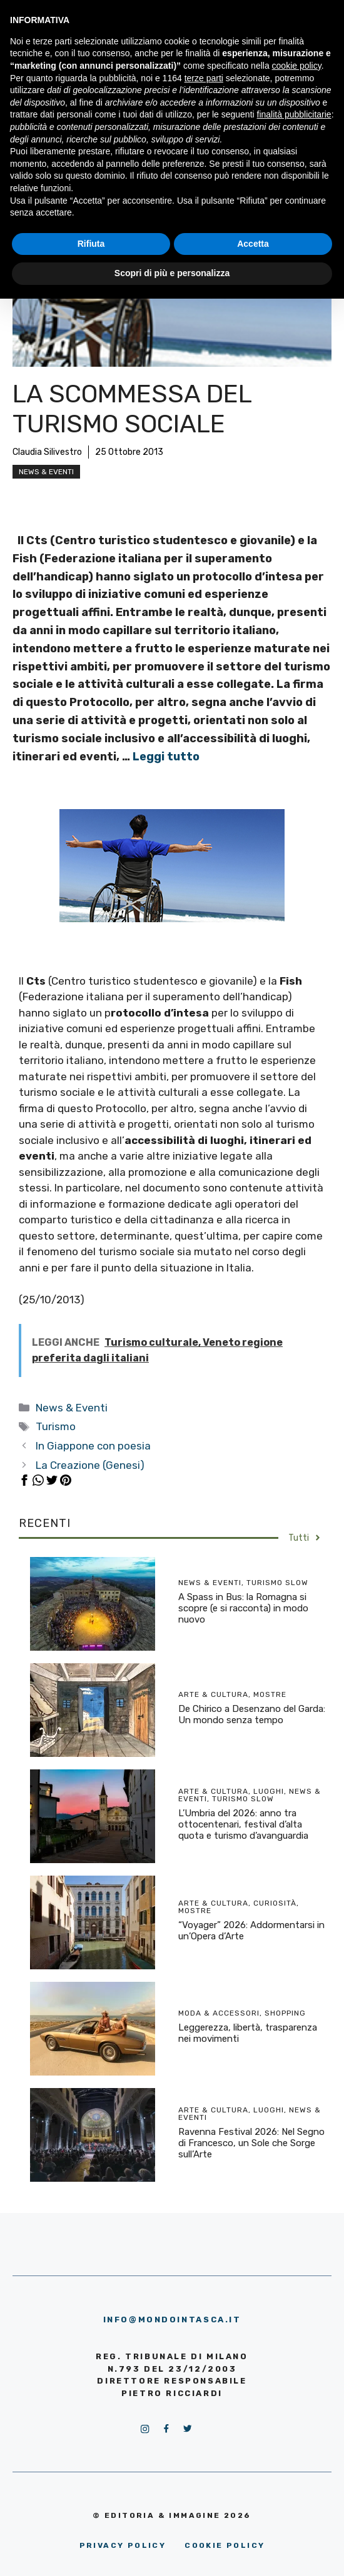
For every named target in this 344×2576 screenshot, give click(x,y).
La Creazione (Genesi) (90, 1465)
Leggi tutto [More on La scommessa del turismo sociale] (166, 756)
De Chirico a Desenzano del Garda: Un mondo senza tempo (251, 1714)
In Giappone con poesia (93, 1446)
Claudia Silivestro (47, 452)
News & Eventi (46, 471)
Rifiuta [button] (91, 244)
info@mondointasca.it (172, 2319)
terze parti (204, 78)
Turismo (56, 1426)
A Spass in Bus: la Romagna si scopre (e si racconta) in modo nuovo (243, 1608)
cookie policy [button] (296, 66)
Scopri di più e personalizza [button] (172, 273)
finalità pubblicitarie (294, 114)
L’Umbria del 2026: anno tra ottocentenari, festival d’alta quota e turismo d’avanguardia (243, 1824)
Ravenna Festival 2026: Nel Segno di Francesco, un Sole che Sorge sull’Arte (251, 2143)
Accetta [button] (253, 244)
